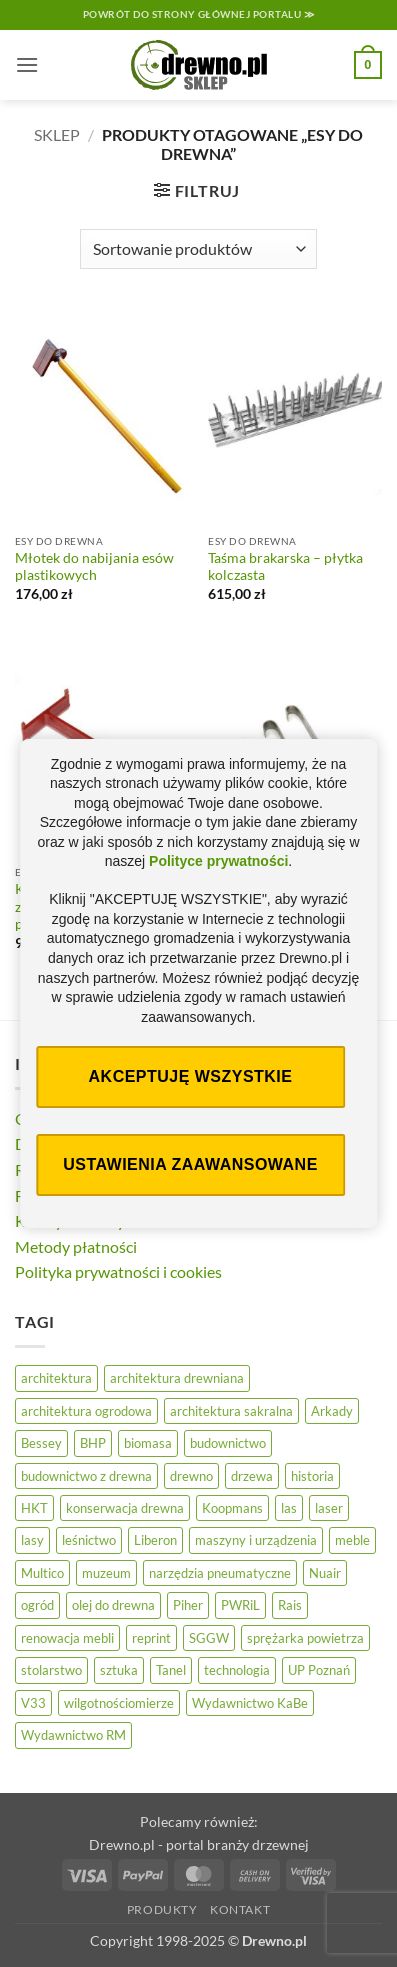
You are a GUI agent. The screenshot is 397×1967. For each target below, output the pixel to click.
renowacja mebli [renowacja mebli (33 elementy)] (67, 1638)
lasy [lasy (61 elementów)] (32, 1540)
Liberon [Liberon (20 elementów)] (155, 1540)
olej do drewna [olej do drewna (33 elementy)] (113, 1605)
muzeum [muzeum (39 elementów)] (106, 1573)
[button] (27, 64)
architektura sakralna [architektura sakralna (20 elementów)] (231, 1411)
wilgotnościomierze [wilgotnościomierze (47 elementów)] (119, 1703)
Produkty (162, 1909)
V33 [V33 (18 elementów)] (33, 1703)
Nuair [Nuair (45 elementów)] (325, 1573)
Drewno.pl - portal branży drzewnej (199, 1844)
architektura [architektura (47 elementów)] (56, 1378)
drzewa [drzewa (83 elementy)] (252, 1476)
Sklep (57, 134)
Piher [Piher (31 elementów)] (188, 1605)
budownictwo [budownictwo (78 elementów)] (228, 1443)
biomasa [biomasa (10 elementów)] (148, 1443)
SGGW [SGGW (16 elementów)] (209, 1638)
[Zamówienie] (198, 249)
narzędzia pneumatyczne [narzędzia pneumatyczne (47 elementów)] (220, 1573)
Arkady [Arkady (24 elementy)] (332, 1411)
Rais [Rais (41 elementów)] (290, 1605)
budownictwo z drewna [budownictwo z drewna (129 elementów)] (86, 1476)
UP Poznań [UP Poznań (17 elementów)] (319, 1670)
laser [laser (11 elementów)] (329, 1508)
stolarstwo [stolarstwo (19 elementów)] (51, 1670)
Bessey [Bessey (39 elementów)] (41, 1443)
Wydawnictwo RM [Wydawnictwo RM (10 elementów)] (73, 1735)
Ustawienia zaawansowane (190, 1164)
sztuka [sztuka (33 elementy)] (119, 1670)
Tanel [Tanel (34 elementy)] (171, 1670)
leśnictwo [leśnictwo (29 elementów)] (89, 1540)
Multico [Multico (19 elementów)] (42, 1573)
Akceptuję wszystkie (191, 1076)
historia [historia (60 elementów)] (312, 1476)
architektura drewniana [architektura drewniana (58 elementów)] (177, 1378)
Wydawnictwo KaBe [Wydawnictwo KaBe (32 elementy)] (250, 1703)
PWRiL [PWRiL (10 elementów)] (240, 1605)
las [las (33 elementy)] (289, 1508)
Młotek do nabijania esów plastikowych (94, 567)
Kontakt (240, 1909)
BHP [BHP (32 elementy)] (93, 1443)
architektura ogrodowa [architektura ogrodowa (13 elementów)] (86, 1411)
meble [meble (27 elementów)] (352, 1540)
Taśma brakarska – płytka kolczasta (285, 567)
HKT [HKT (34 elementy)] (34, 1508)
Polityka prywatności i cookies (118, 1271)
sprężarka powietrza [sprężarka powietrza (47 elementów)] (305, 1638)
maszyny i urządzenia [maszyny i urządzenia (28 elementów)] (256, 1540)
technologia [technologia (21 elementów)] (237, 1670)
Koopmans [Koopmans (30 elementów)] (232, 1508)
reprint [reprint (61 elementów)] (151, 1638)
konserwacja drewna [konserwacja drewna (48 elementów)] (125, 1508)
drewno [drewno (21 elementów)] (191, 1476)
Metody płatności (76, 1246)
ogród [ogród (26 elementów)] (37, 1605)
